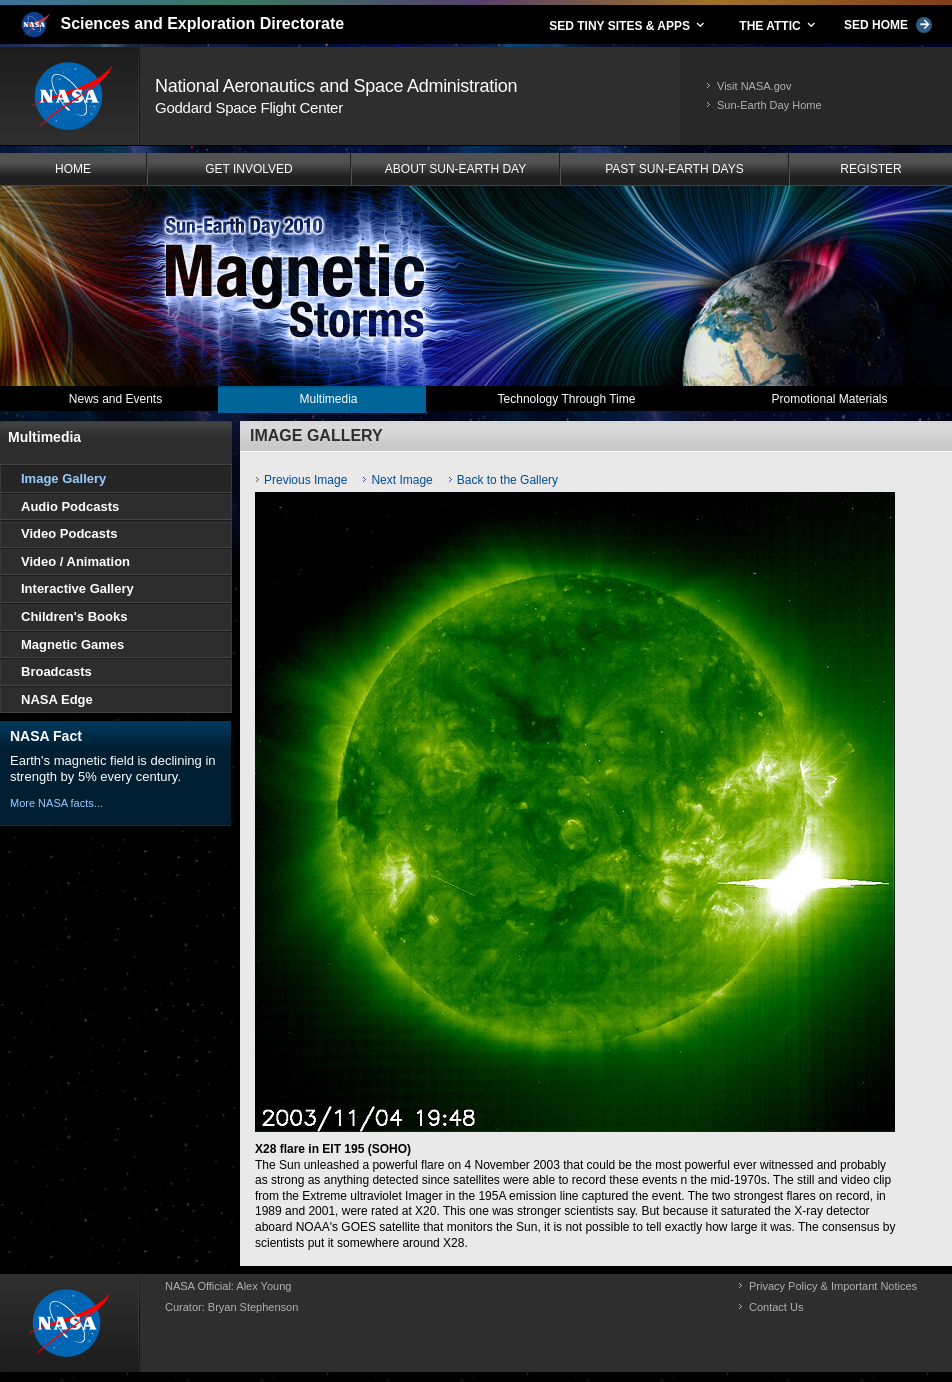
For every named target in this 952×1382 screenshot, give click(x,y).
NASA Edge (57, 699)
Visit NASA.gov (754, 86)
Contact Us (776, 1307)
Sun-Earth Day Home (769, 105)
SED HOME (888, 25)
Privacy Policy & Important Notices (833, 1286)
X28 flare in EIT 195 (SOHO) (333, 1149)
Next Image (401, 480)
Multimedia (44, 437)
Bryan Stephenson (253, 1307)
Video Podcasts (69, 533)
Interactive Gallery (77, 588)
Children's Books (74, 616)
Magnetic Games (72, 644)
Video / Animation (75, 561)
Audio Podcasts (70, 506)
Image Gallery (63, 478)
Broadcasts (56, 671)
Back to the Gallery (507, 480)
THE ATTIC (778, 25)
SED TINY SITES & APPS (628, 25)
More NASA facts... (56, 803)
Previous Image (305, 480)
